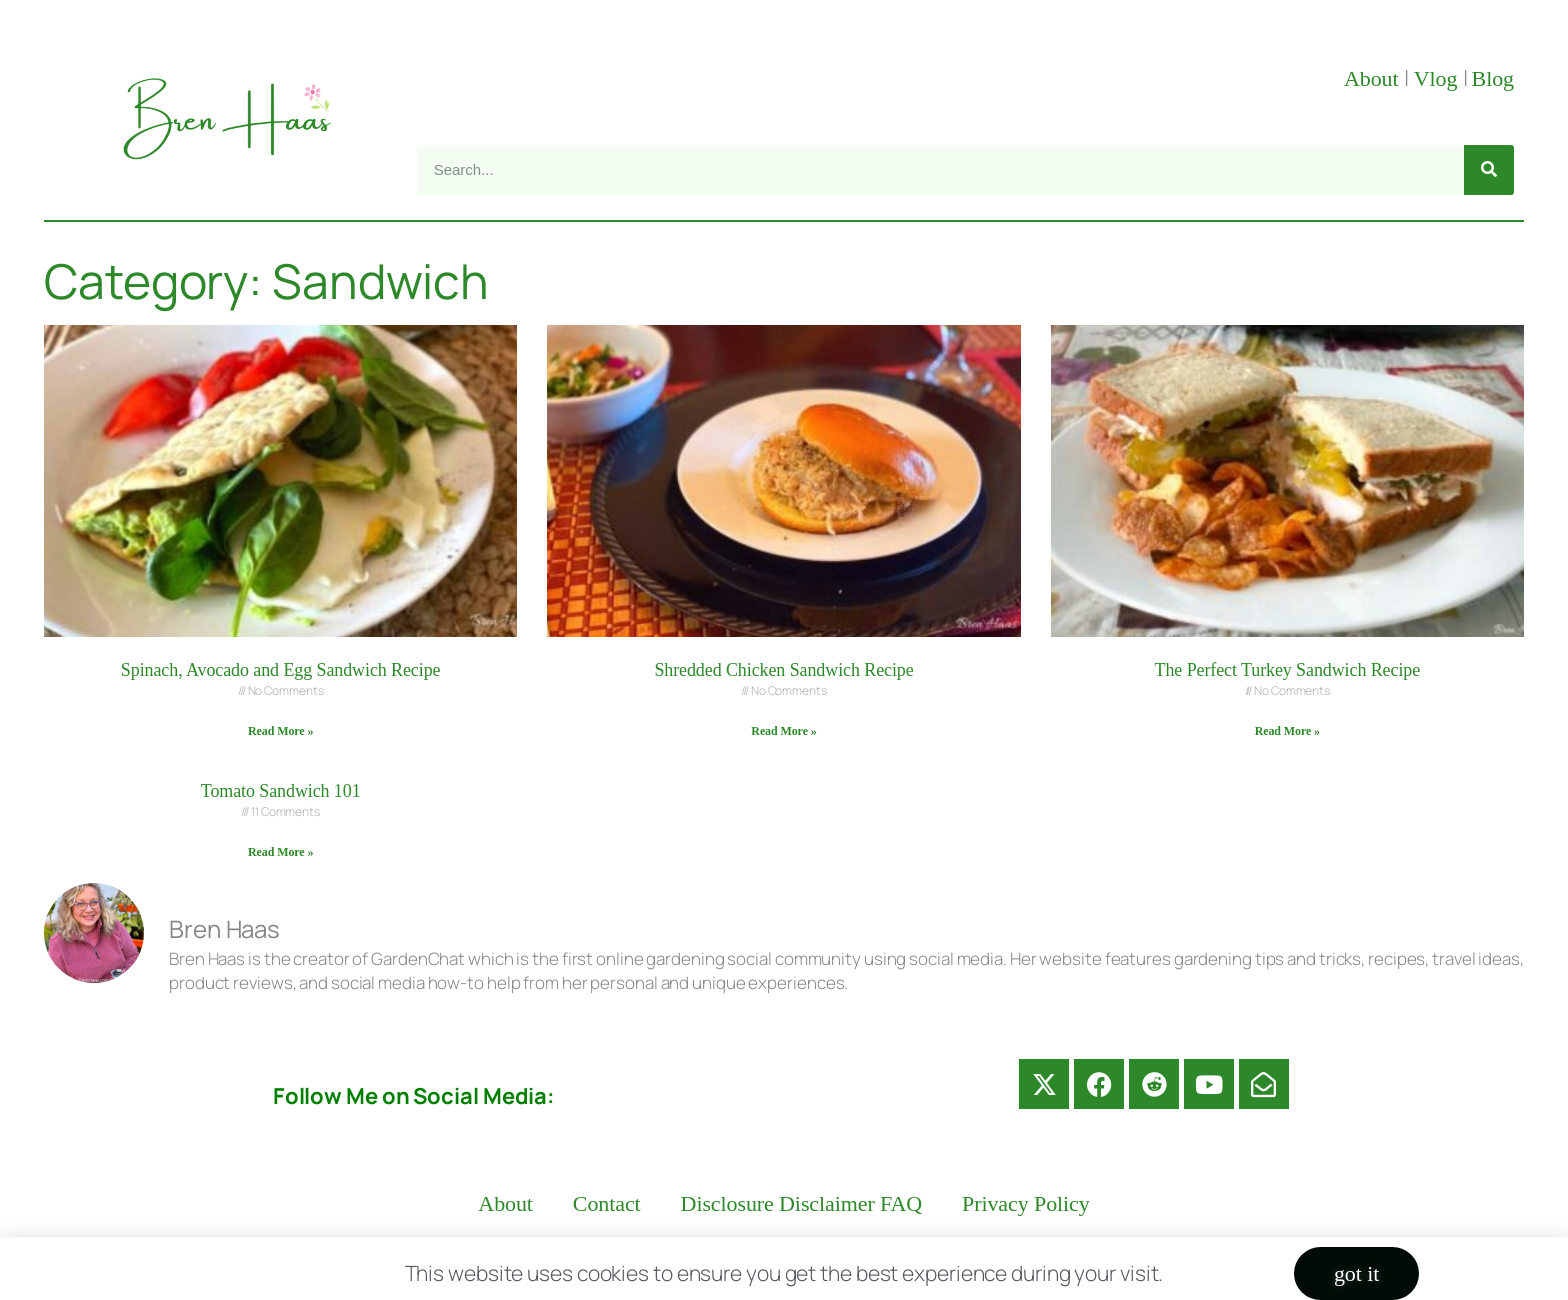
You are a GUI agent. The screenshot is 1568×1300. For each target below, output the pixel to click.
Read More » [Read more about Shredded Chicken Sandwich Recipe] (783, 731)
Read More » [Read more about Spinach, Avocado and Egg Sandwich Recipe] (280, 731)
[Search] (1489, 170)
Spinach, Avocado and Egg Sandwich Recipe (281, 670)
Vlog (1438, 78)
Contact (607, 1203)
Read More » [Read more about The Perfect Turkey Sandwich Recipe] (1287, 731)
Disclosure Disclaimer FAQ (802, 1203)
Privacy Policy (1026, 1203)
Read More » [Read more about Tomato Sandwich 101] (280, 852)
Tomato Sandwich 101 (281, 791)
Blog (1493, 78)
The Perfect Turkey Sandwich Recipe (1288, 670)
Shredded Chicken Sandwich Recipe (783, 670)
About (1374, 78)
